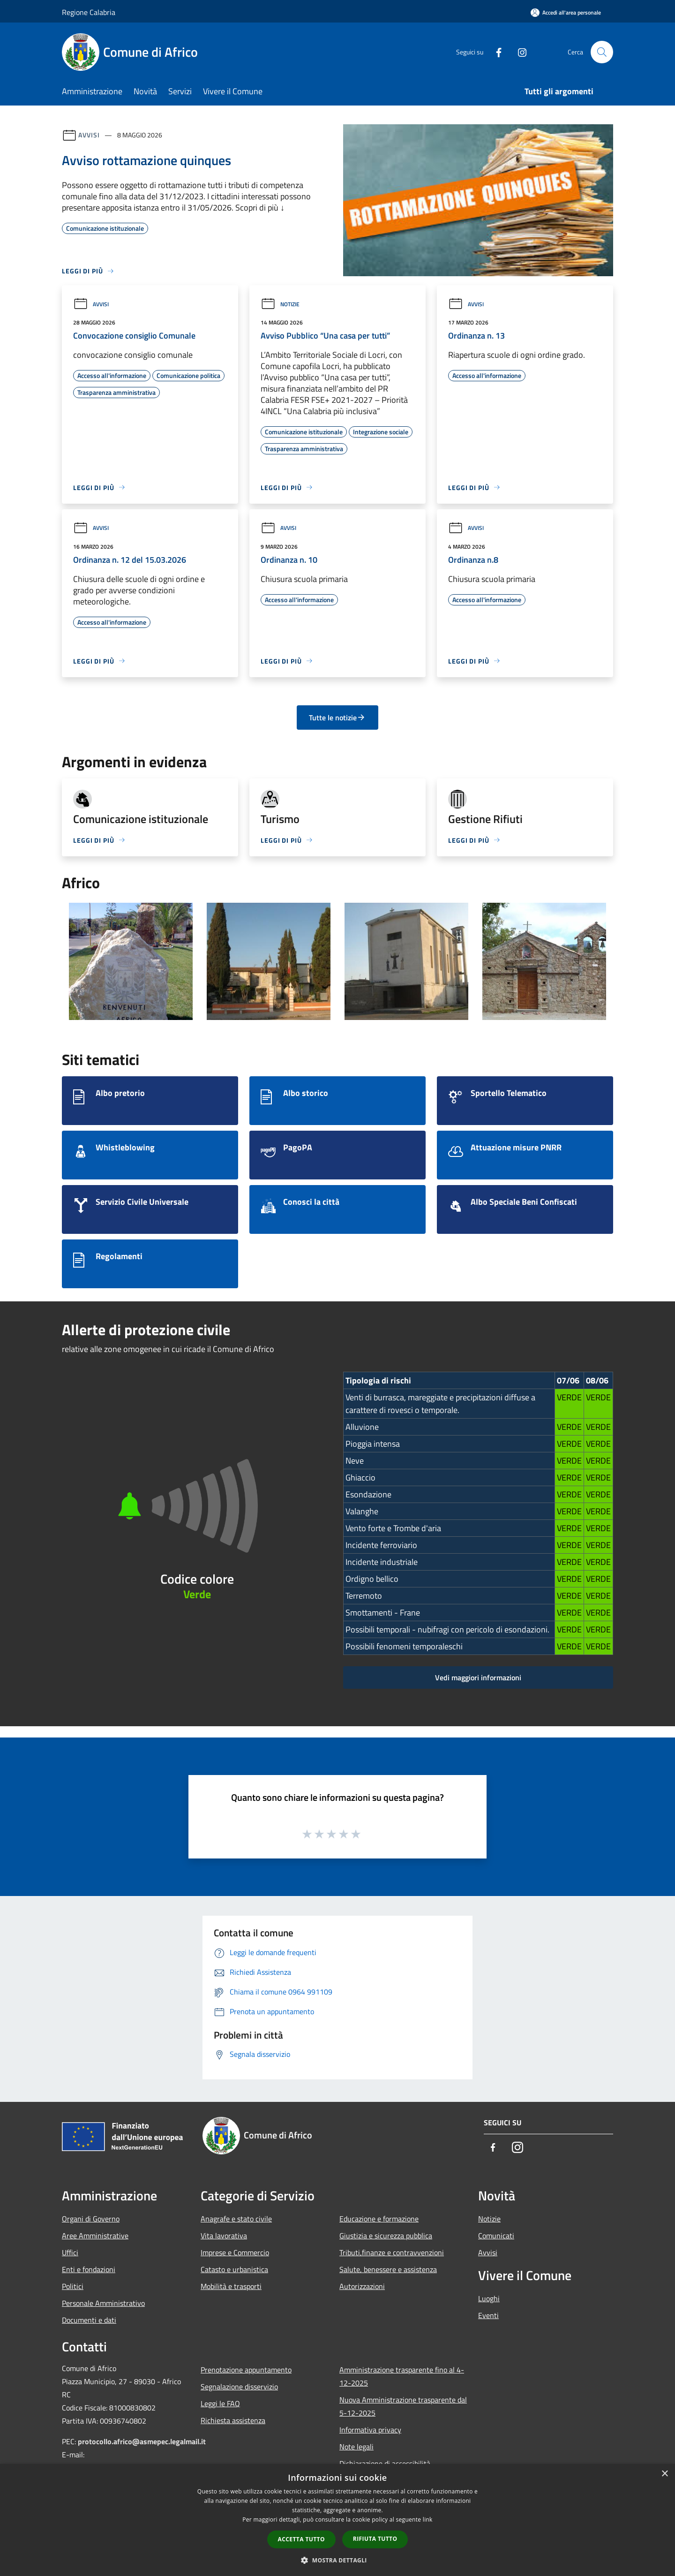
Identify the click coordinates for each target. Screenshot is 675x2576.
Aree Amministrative (95, 2235)
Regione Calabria (88, 12)
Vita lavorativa (224, 2235)
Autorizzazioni (362, 2286)
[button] (337, 2560)
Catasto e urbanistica (234, 2269)
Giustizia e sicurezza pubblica (385, 2235)
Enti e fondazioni (88, 2269)
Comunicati (496, 2235)
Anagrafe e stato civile (236, 2218)
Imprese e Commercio (235, 2252)
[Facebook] (495, 51)
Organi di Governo (91, 2218)
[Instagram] (518, 51)
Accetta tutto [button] (301, 2539)
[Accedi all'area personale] (565, 12)
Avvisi (88, 135)
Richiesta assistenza (233, 2420)
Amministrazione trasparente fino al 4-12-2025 (401, 2376)
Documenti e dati (89, 2320)
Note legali (356, 2446)
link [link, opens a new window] (428, 2519)
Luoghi (489, 2298)
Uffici (70, 2252)
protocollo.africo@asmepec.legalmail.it (142, 2441)
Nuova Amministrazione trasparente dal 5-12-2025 (403, 2406)
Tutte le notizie (337, 717)
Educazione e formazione (379, 2218)
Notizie (280, 304)
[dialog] (337, 2520)
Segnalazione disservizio (239, 2386)
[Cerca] (602, 52)
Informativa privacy (370, 2429)
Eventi (488, 2315)
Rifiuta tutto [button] (375, 2539)
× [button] (664, 2474)
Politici (72, 2286)
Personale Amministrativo (103, 2303)
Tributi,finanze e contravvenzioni (391, 2252)
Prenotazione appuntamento (246, 2369)
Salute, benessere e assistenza (388, 2269)
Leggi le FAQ (220, 2403)
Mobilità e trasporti (231, 2286)
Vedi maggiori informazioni (478, 1677)
